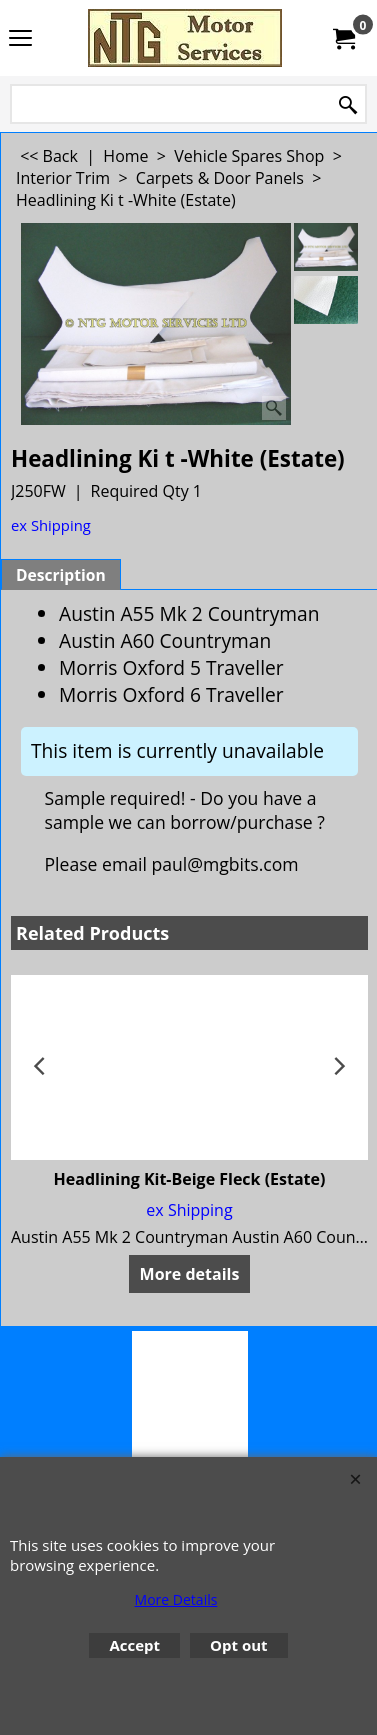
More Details (176, 1599)
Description (61, 575)
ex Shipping (51, 525)
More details (190, 1274)
